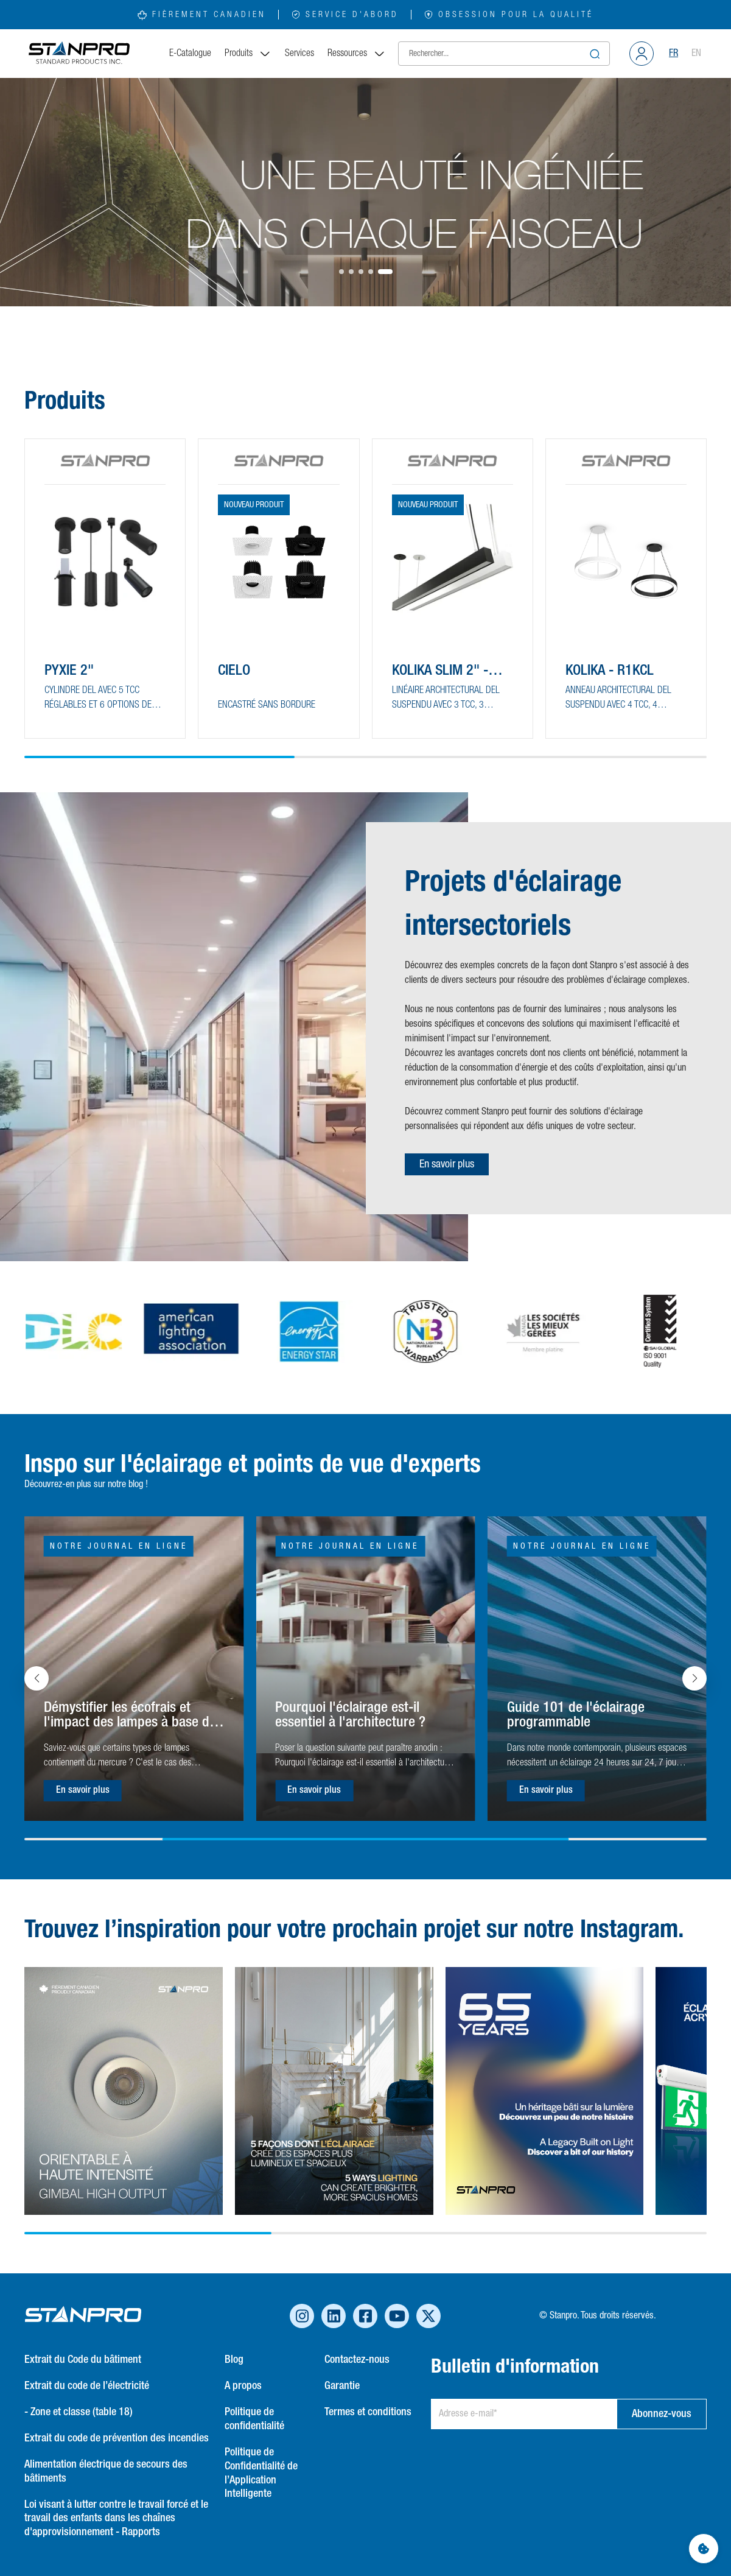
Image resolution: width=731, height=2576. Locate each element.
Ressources (356, 54)
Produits (248, 54)
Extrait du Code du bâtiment (82, 2360)
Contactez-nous (357, 2360)
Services (299, 53)
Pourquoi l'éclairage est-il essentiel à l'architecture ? (350, 1715)
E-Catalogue (190, 53)
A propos (243, 2386)
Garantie (342, 2386)
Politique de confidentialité (254, 2419)
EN (696, 53)
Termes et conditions (367, 2412)
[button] (341, 271)
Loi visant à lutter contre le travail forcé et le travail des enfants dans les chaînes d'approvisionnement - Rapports (116, 2519)
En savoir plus (446, 1164)
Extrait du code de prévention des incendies (116, 2438)
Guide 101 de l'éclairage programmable (576, 1715)
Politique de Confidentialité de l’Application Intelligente (261, 2473)
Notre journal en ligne (118, 1546)
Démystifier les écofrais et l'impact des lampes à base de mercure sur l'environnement (130, 1715)
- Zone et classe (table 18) (78, 2412)
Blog (234, 2360)
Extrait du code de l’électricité (86, 2386)
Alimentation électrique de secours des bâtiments (105, 2471)
